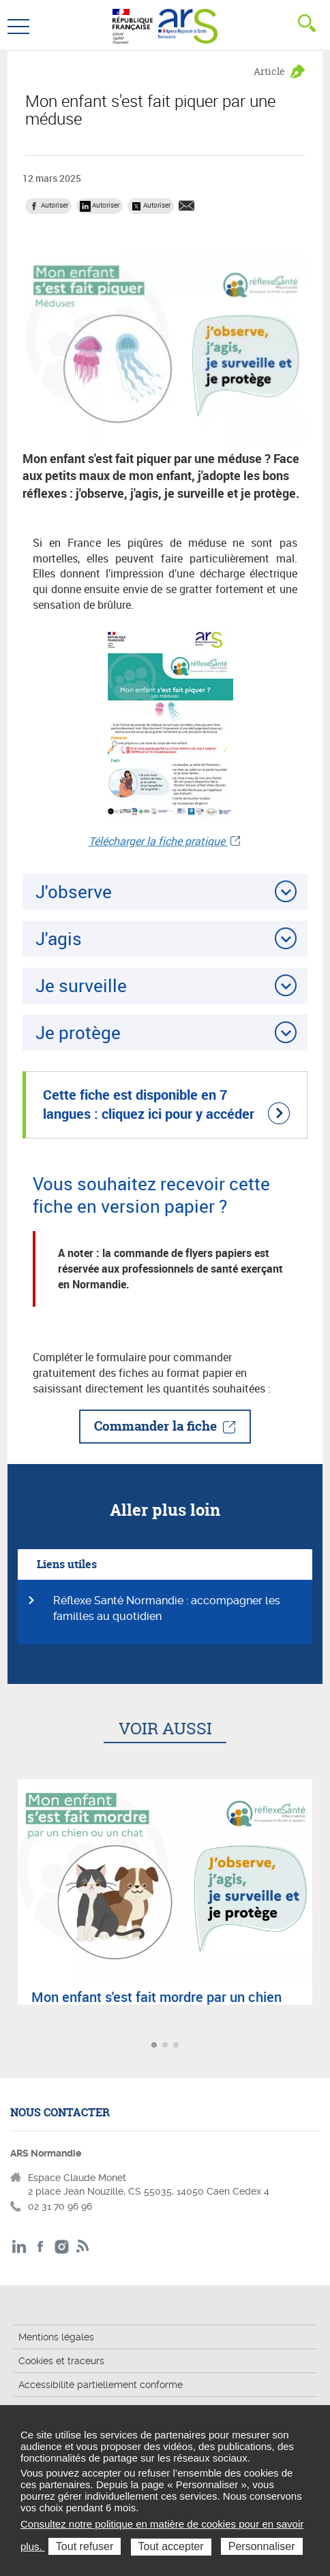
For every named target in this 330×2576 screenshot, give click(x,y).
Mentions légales (56, 2337)
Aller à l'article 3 (177, 2046)
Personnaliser (261, 2546)
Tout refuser (84, 2546)
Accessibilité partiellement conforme (100, 2384)
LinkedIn (19, 2247)
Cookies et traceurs (61, 2360)
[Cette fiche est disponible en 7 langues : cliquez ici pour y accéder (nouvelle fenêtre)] (165, 1105)
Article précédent (11, 2045)
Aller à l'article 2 (166, 2046)
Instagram (61, 2247)
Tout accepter (171, 2546)
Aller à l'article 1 (155, 2046)
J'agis (58, 938)
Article (269, 71)
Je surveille (81, 985)
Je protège (78, 1032)
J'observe (73, 891)
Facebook (40, 2247)
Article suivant (318, 2045)
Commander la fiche (155, 1426)
